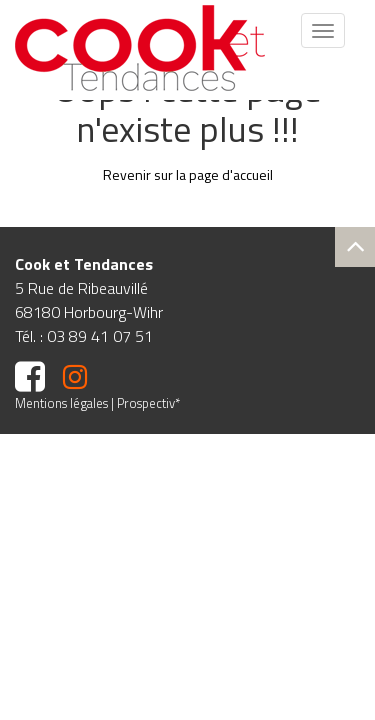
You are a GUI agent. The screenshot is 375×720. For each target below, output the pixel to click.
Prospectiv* (148, 403)
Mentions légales (61, 403)
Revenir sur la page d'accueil (188, 174)
